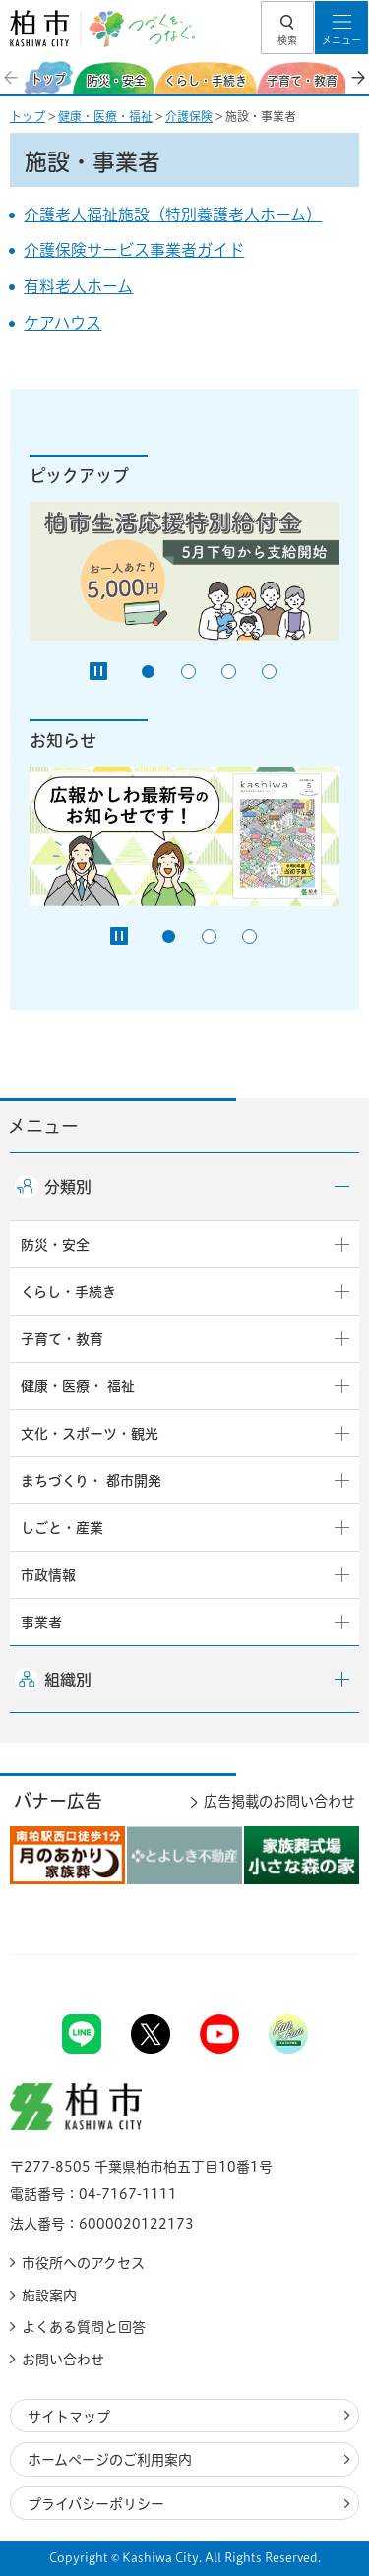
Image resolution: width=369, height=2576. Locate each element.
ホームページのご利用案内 (110, 2460)
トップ (27, 116)
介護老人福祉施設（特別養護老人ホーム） (173, 214)
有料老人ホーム (78, 286)
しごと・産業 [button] (62, 1528)
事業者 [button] (41, 1622)
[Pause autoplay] (98, 671)
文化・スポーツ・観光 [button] (89, 1434)
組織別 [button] (68, 1679)
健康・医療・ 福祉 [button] (78, 1386)
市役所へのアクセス (83, 2263)
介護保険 (189, 116)
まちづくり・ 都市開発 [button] (91, 1481)
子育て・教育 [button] (62, 1339)
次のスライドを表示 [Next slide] (357, 77)
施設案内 (49, 2295)
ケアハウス (62, 323)
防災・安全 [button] (55, 1245)
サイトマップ (69, 2416)
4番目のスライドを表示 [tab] (269, 671)
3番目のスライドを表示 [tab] (228, 671)
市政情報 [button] (48, 1575)
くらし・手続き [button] (68, 1292)
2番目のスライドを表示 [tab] (188, 671)
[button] (287, 27)
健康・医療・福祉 (105, 116)
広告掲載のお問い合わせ (279, 1801)
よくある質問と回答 (84, 2327)
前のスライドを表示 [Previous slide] (12, 77)
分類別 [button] (68, 1187)
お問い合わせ (63, 2359)
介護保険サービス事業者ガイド (134, 250)
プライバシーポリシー (96, 2504)
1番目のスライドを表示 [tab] (148, 671)
